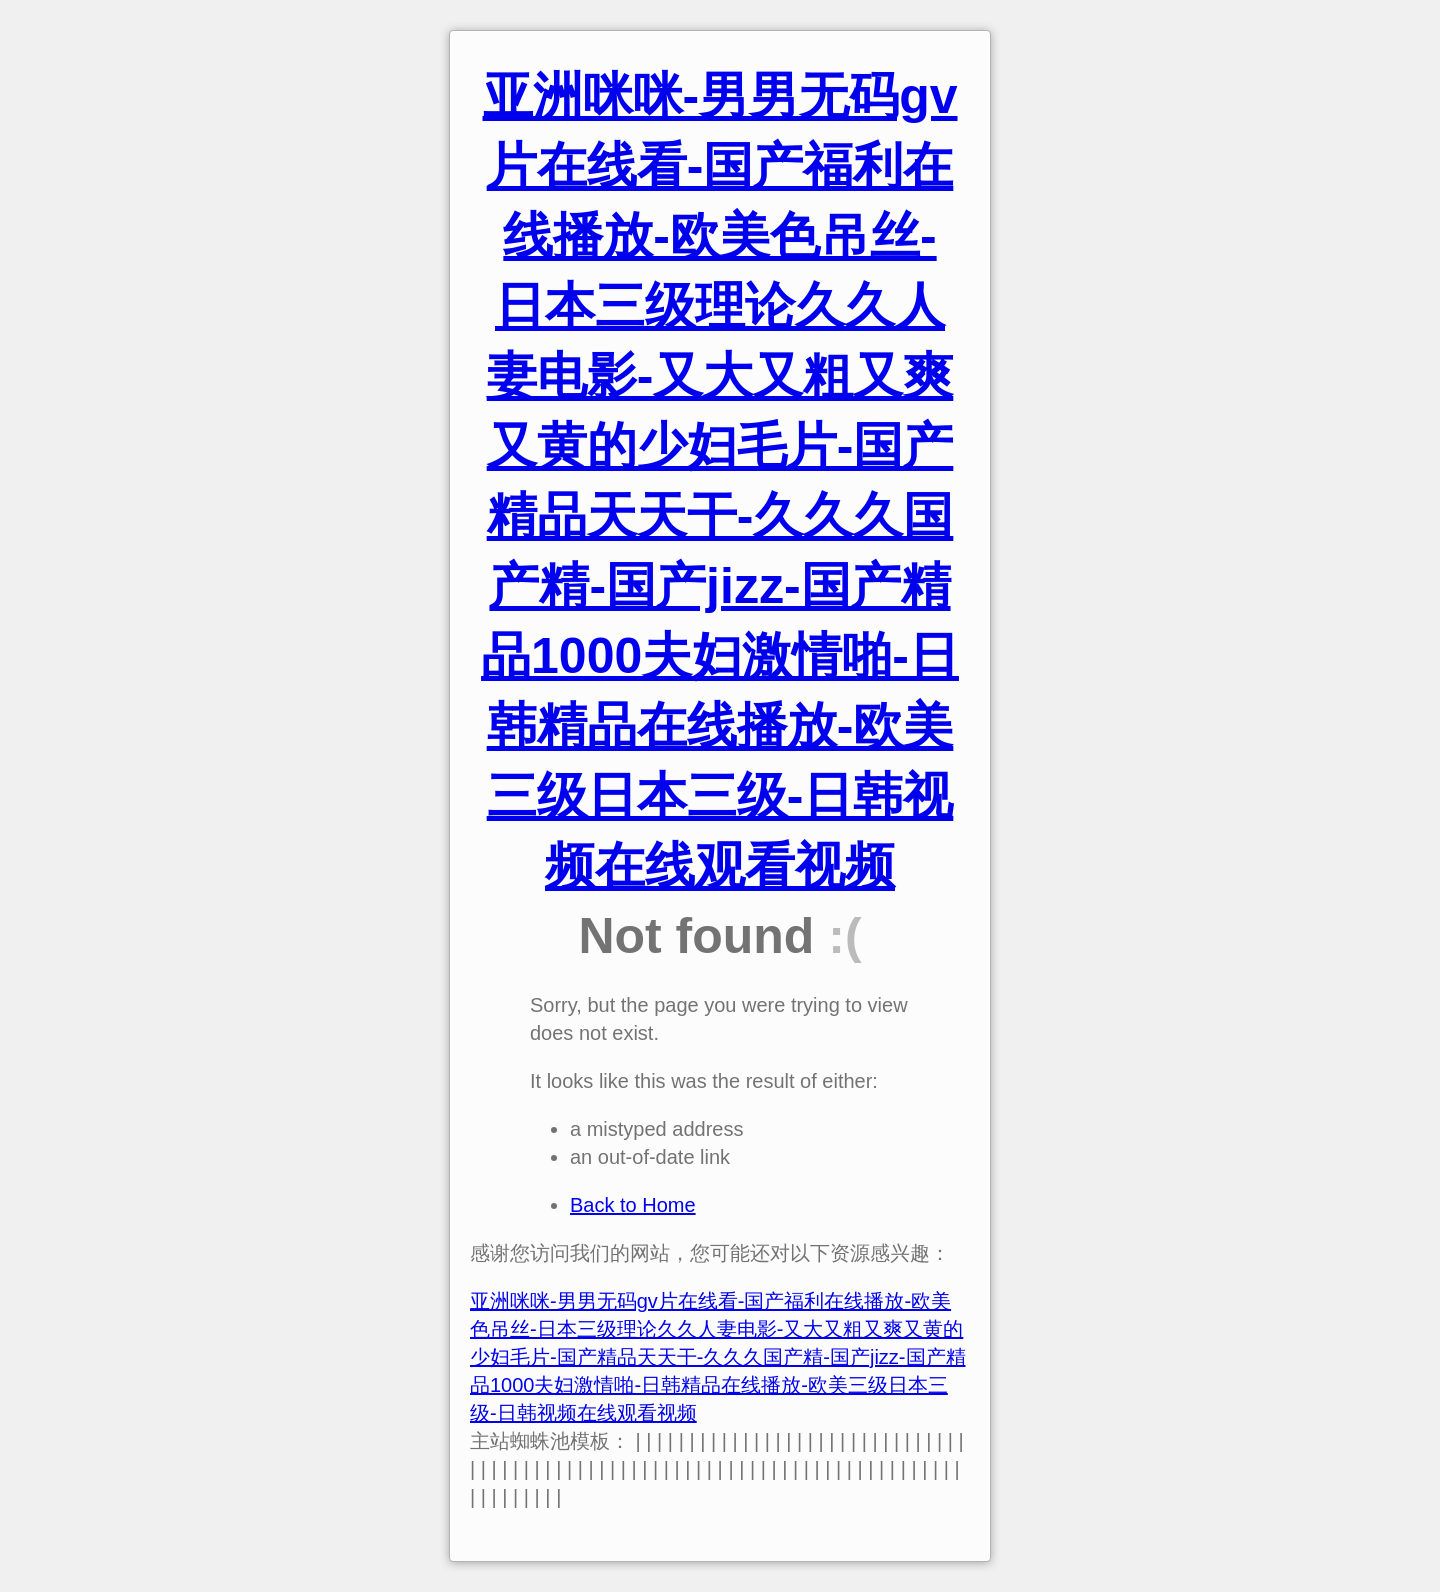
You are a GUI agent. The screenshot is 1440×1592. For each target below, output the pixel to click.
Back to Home (633, 1205)
